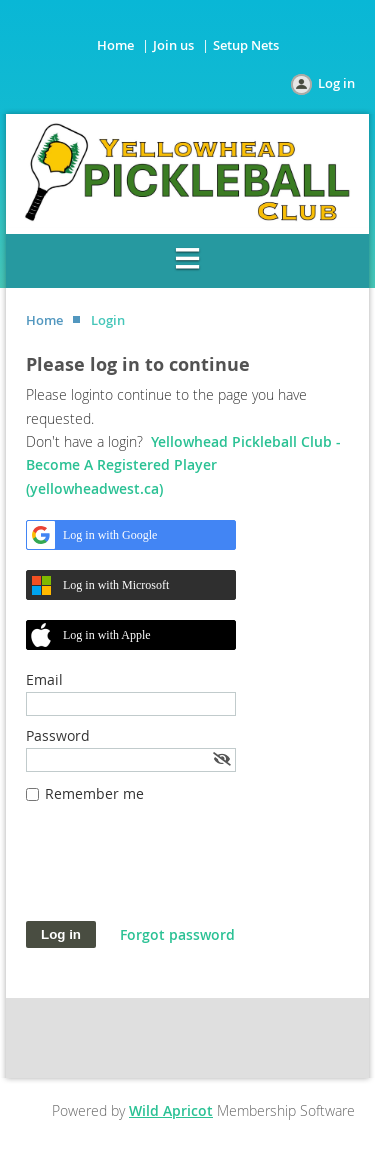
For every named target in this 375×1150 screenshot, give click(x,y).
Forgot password (177, 934)
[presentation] (178, 872)
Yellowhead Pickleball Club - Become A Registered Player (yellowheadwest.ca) (183, 465)
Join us (173, 45)
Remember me (94, 793)
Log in (336, 83)
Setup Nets (246, 45)
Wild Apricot (171, 1110)
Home (115, 45)
